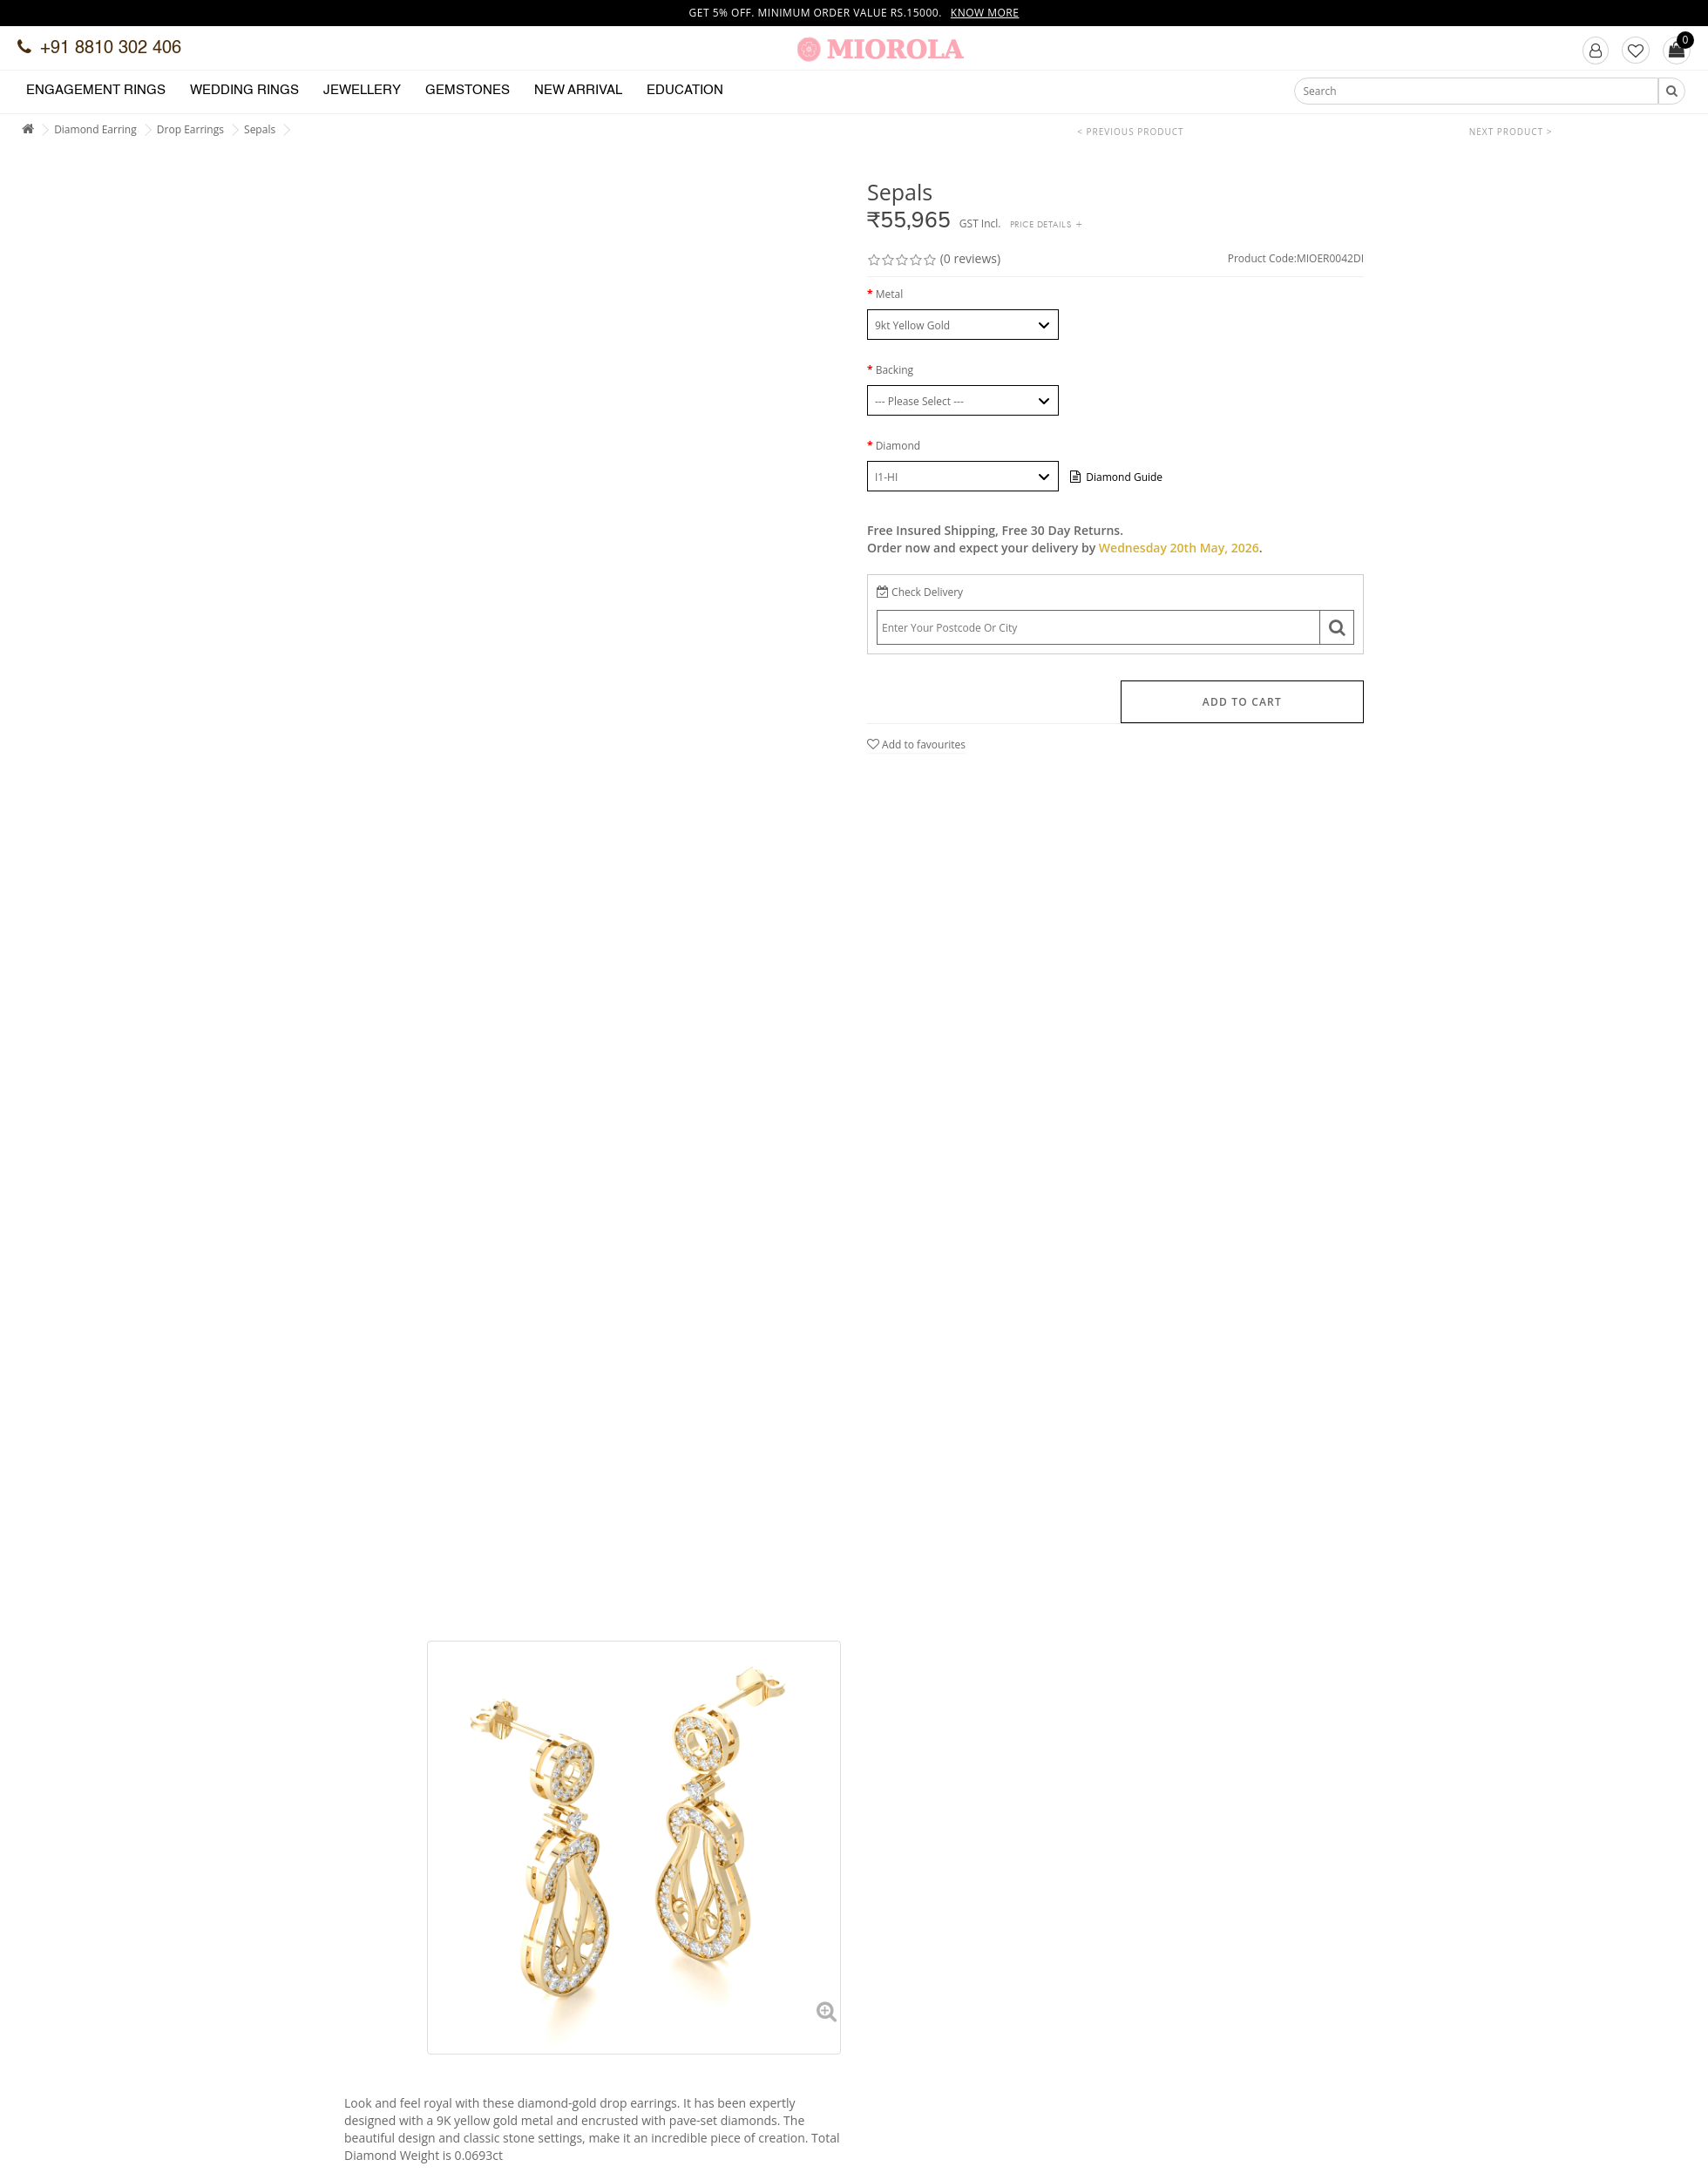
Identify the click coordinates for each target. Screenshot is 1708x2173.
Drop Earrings (190, 129)
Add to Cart (1242, 701)
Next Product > (1511, 131)
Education (685, 90)
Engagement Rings (96, 90)
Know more (985, 12)
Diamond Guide (1116, 477)
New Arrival (578, 90)
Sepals (259, 129)
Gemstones (467, 90)
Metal (890, 294)
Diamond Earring (95, 129)
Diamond (898, 445)
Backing (894, 369)
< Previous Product (1130, 131)
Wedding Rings (244, 90)
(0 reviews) (970, 258)
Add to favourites (916, 744)
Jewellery (362, 90)
